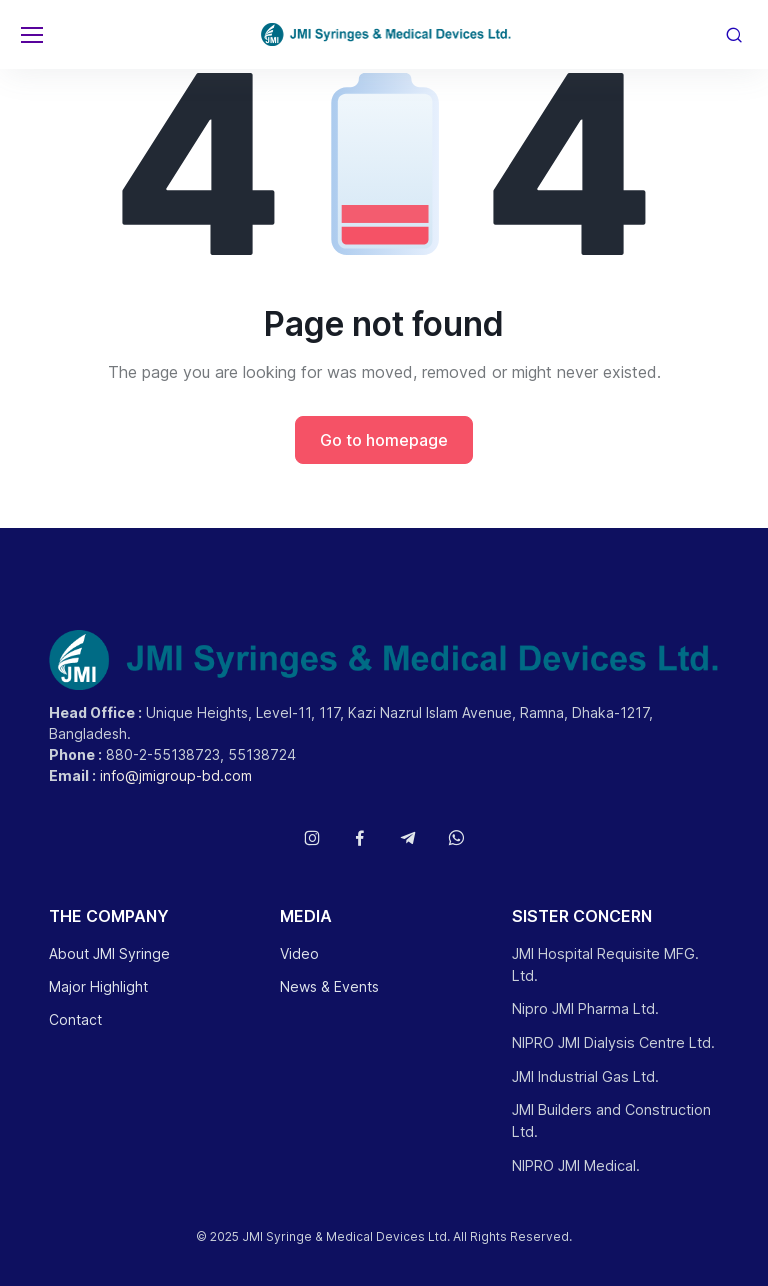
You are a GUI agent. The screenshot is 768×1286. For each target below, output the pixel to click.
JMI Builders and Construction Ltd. (611, 1120)
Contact (75, 1019)
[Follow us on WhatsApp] (456, 838)
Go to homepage (384, 440)
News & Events (329, 986)
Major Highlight (98, 986)
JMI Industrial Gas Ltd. (585, 1076)
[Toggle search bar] (734, 35)
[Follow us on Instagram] (312, 838)
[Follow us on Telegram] (408, 838)
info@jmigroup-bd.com (176, 775)
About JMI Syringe (109, 953)
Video (299, 953)
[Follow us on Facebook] (360, 838)
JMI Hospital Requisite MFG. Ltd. (605, 964)
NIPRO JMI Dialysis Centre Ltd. (613, 1042)
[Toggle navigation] (31, 35)
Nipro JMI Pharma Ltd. (585, 1008)
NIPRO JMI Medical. (576, 1165)
